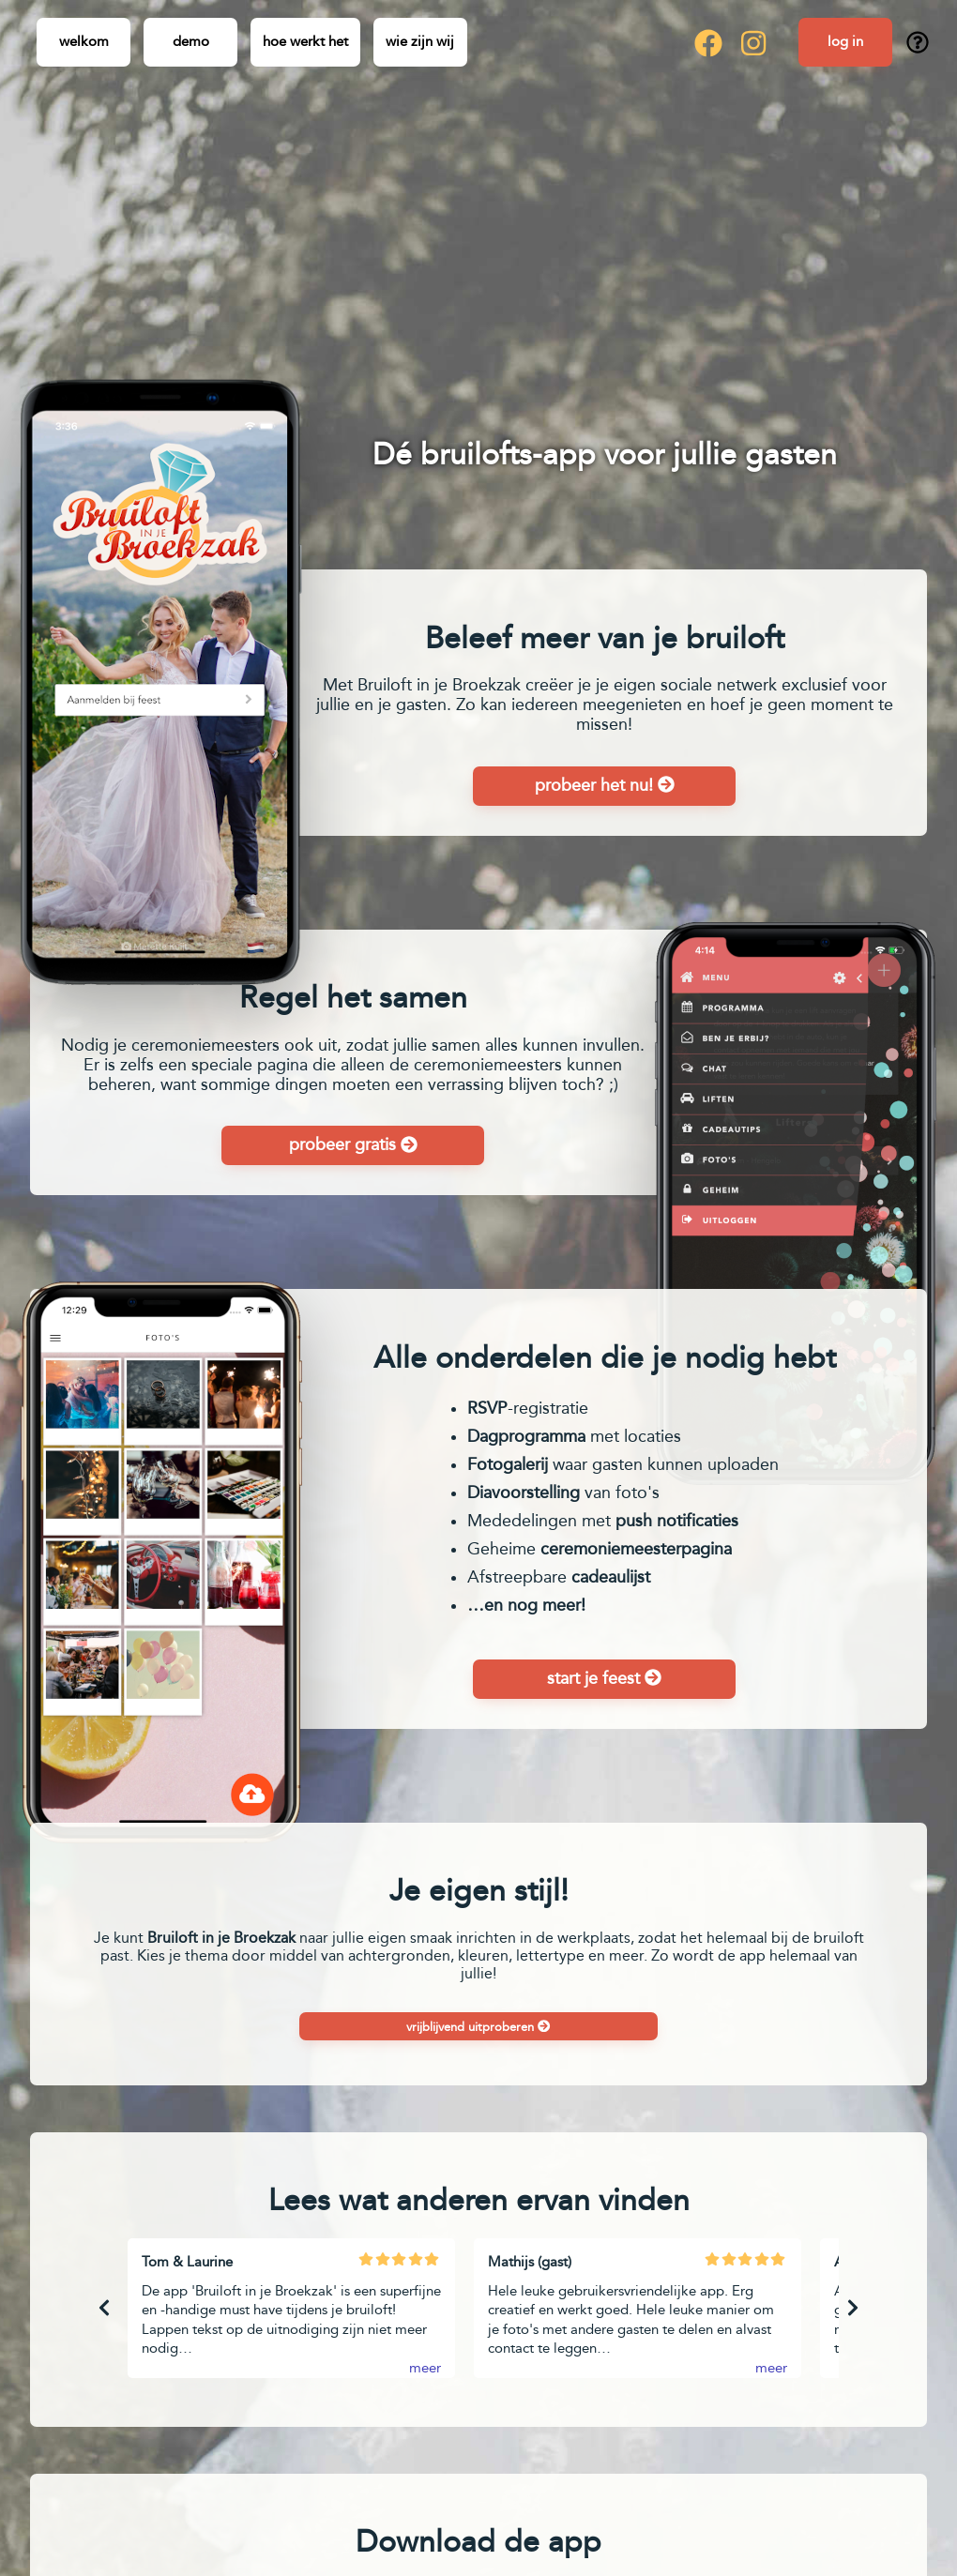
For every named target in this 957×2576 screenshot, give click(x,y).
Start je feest (604, 1678)
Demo (191, 41)
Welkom (84, 41)
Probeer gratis (353, 1144)
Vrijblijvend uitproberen (478, 2027)
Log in (845, 41)
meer (425, 2367)
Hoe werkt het (305, 41)
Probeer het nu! (605, 785)
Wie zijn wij (420, 41)
